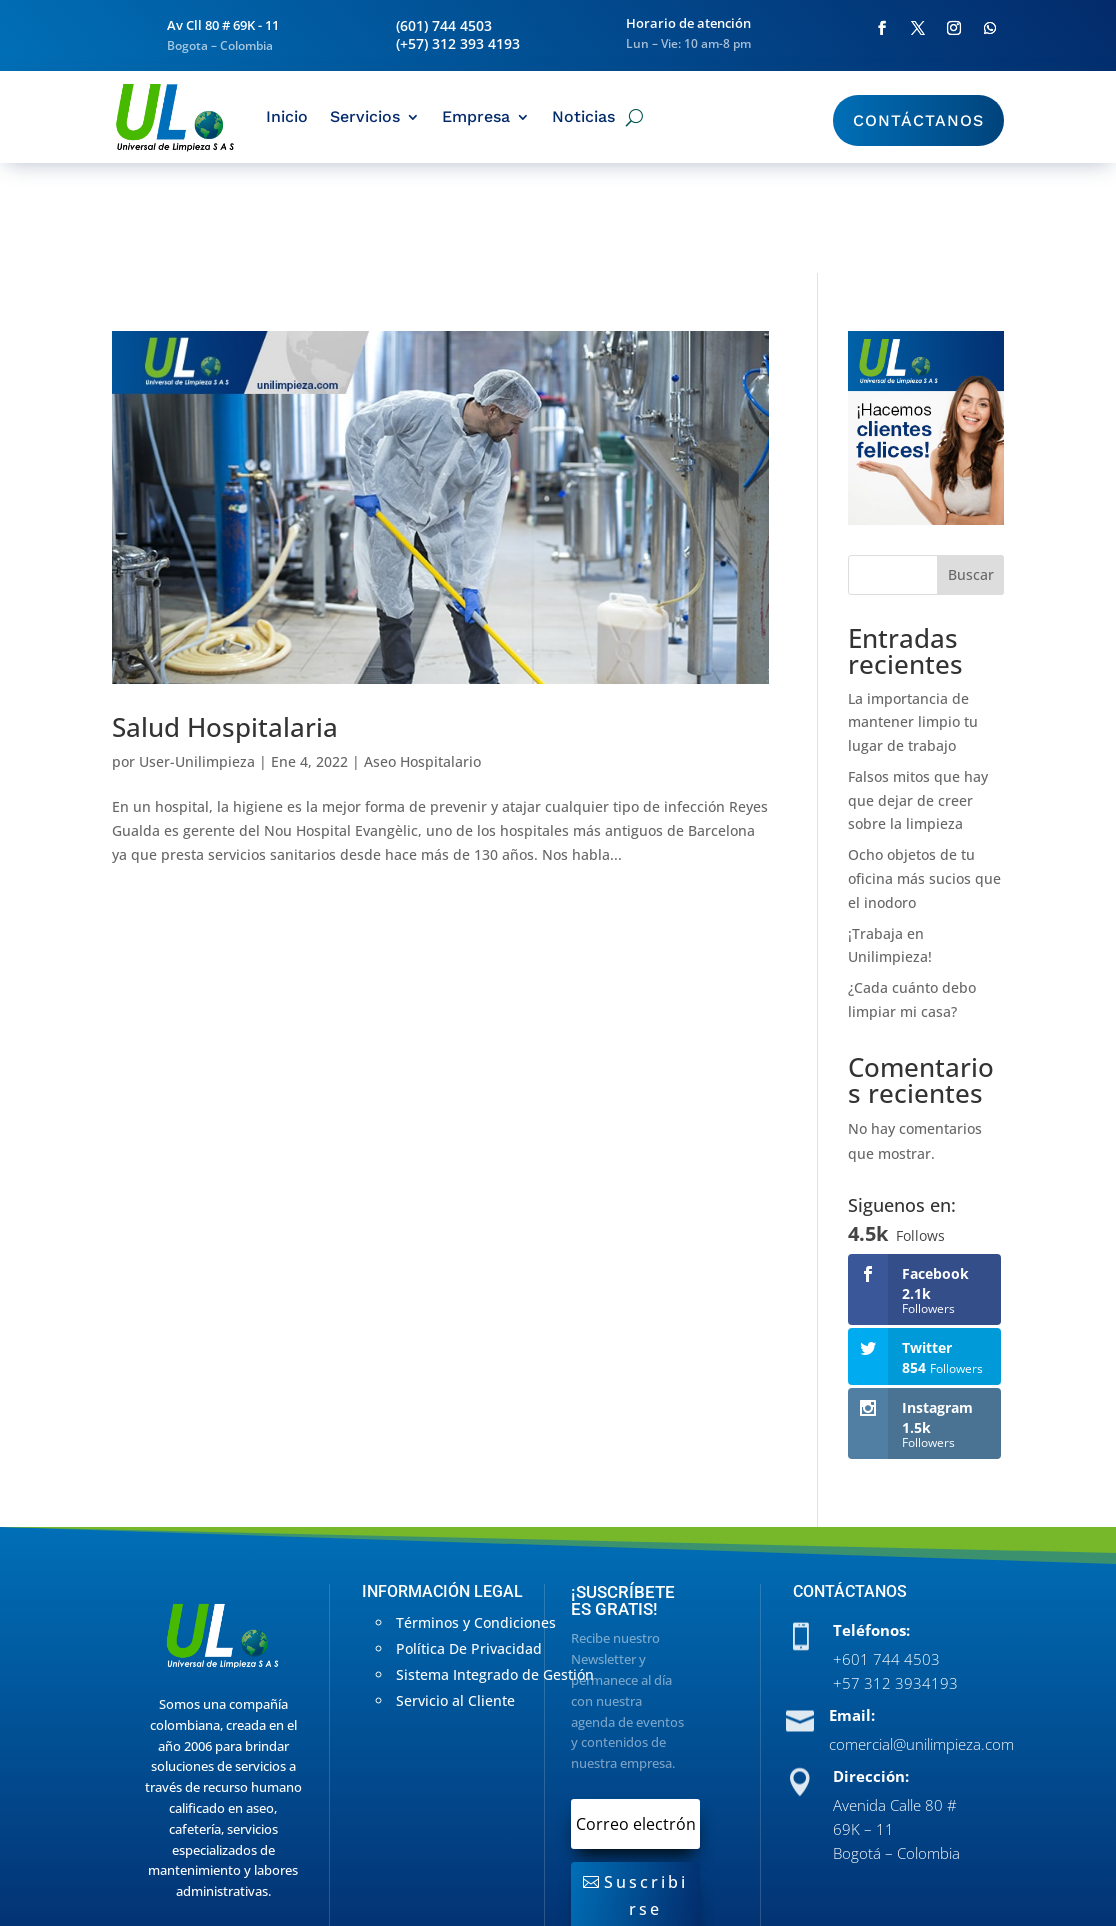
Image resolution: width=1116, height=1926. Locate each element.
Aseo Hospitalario (422, 651)
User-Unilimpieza (197, 651)
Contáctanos (918, 120)
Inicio (287, 116)
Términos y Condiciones (476, 1512)
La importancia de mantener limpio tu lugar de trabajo (913, 611)
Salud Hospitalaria (225, 617)
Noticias (583, 116)
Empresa (476, 116)
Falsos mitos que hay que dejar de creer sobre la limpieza (918, 690)
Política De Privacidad (469, 1538)
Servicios (365, 116)
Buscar (971, 464)
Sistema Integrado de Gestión (495, 1564)
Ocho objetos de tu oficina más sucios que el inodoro (924, 768)
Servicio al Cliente (455, 1590)
